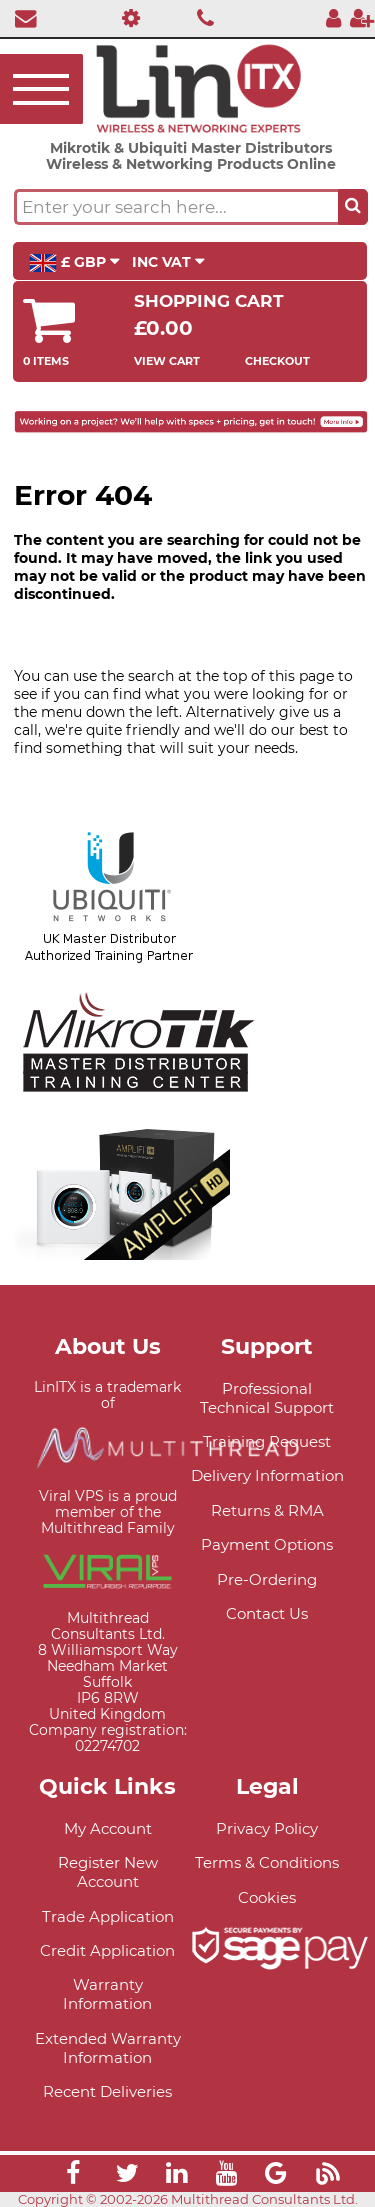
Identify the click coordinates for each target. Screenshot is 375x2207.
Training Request (267, 1441)
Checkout (277, 361)
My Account (108, 1828)
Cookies (267, 1897)
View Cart (167, 361)
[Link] (73, 2176)
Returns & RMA (267, 1510)
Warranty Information (107, 1994)
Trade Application (108, 1916)
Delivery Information (267, 1475)
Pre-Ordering (267, 1579)
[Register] (362, 17)
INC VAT (168, 262)
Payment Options (267, 1544)
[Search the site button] (353, 207)
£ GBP (74, 263)
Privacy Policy (267, 1828)
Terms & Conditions (267, 1862)
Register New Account (108, 1872)
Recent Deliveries (107, 2091)
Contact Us (267, 1613)
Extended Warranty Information (108, 2048)
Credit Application (107, 1950)
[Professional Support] (126, 17)
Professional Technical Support (267, 1398)
